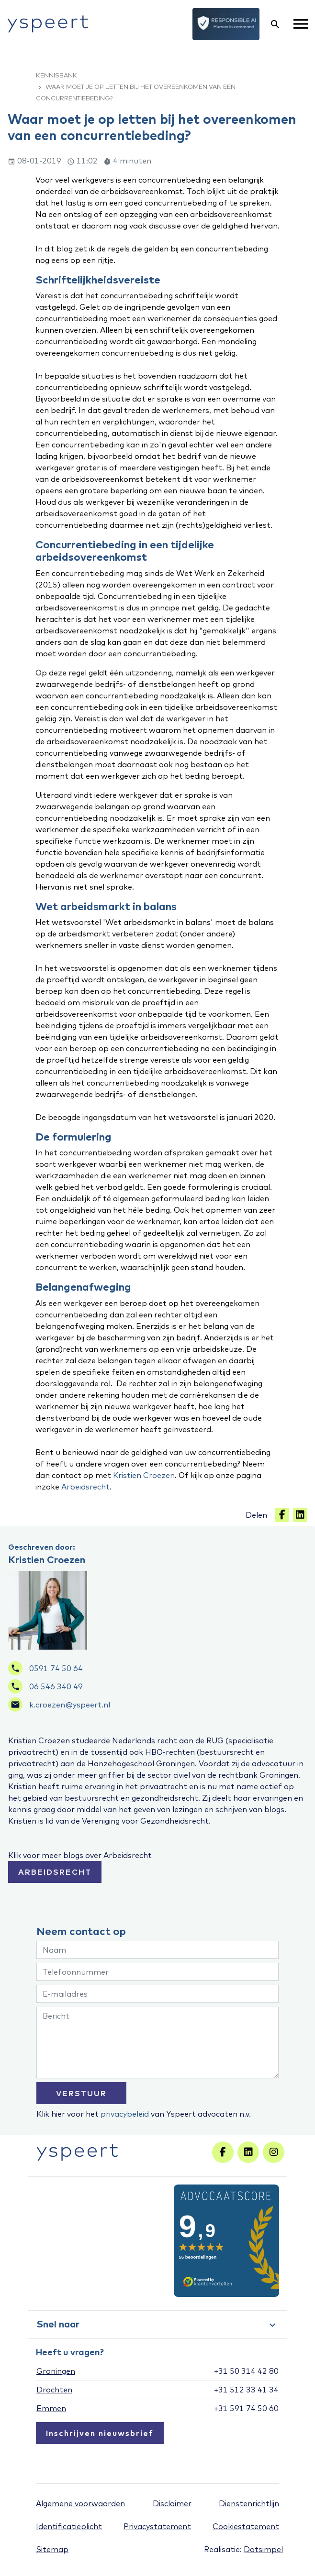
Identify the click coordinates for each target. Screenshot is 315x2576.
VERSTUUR (81, 2093)
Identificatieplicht (69, 2526)
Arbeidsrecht (85, 1486)
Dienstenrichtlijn (249, 2503)
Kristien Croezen (144, 1475)
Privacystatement (157, 2526)
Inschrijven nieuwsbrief (100, 2433)
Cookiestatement (246, 2526)
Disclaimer (172, 2503)
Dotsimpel (263, 2549)
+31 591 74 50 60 (246, 2408)
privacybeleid (125, 2114)
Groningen (55, 2371)
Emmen (51, 2408)
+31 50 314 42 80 (246, 2371)
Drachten (54, 2389)
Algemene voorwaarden (80, 2503)
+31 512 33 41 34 (246, 2389)
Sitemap (52, 2549)
